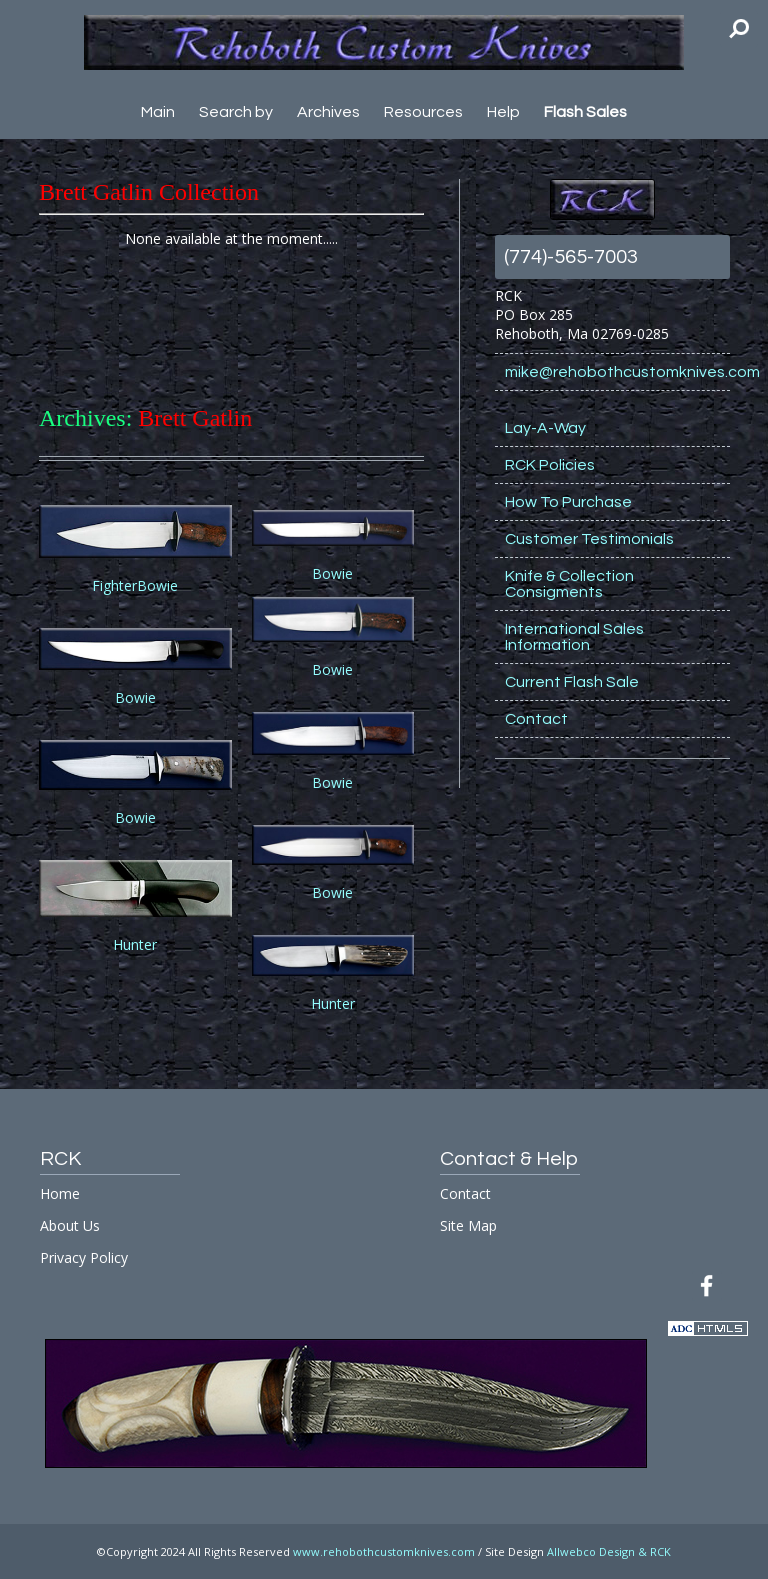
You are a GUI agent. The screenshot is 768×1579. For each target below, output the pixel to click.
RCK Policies (550, 465)
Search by (236, 112)
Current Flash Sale (572, 682)
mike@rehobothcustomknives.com (617, 372)
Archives (328, 112)
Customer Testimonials (589, 539)
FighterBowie (135, 585)
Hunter (135, 944)
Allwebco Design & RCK (609, 1551)
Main (158, 112)
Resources (423, 112)
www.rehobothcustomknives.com (384, 1551)
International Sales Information (574, 637)
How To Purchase (568, 502)
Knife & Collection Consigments (569, 584)
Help (503, 112)
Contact (536, 719)
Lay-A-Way (545, 428)
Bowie (135, 697)
